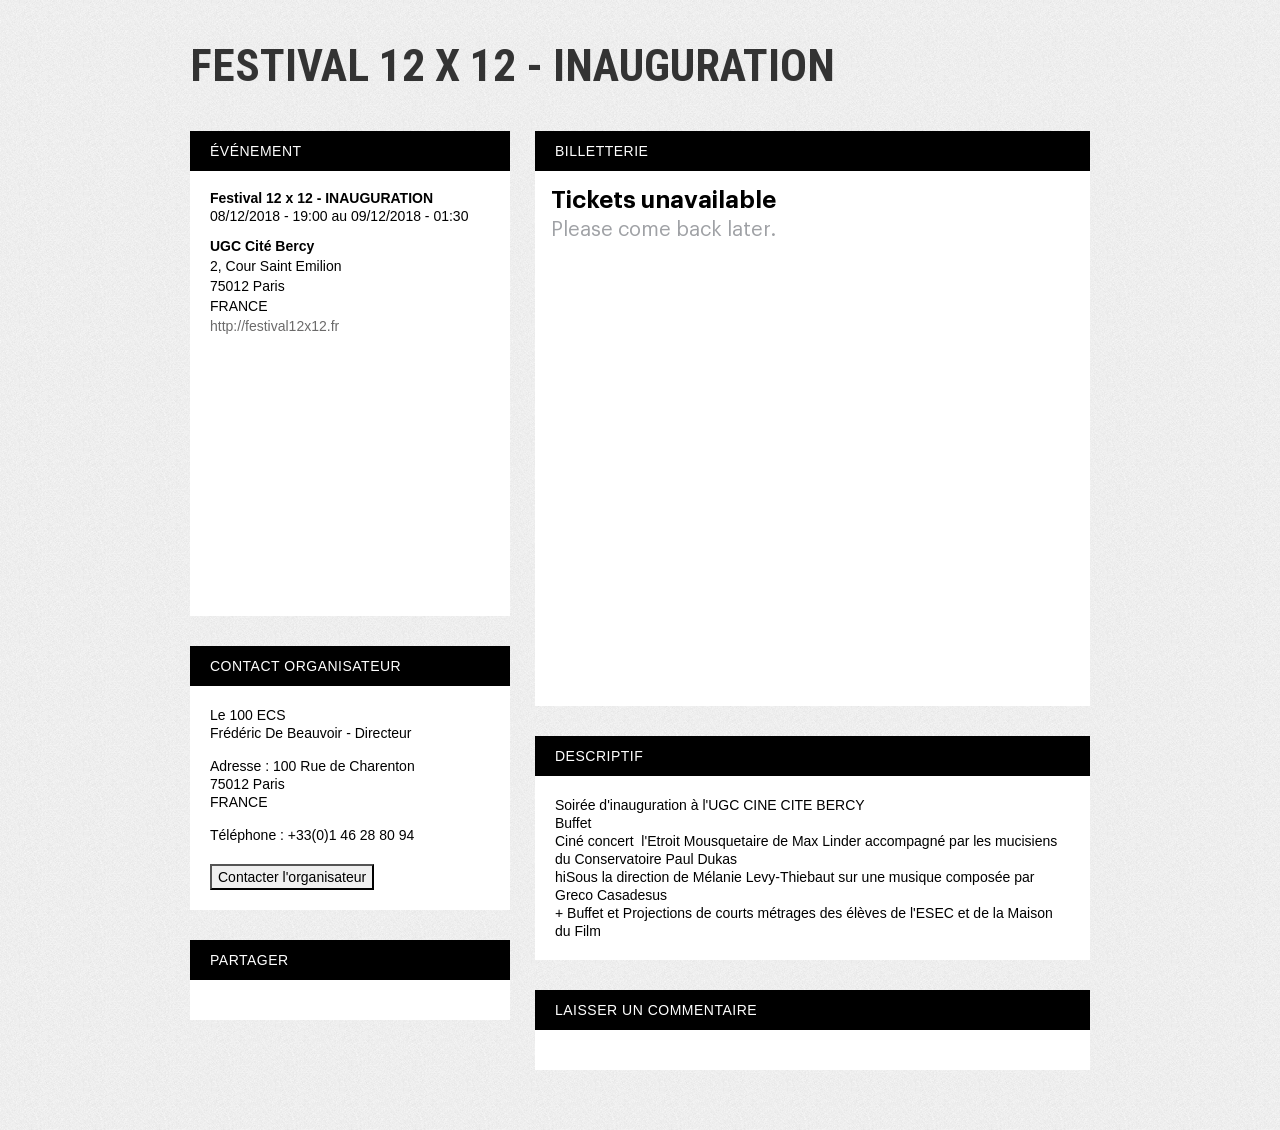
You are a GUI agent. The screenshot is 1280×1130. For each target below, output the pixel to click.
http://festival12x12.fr (274, 326)
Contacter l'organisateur (292, 877)
